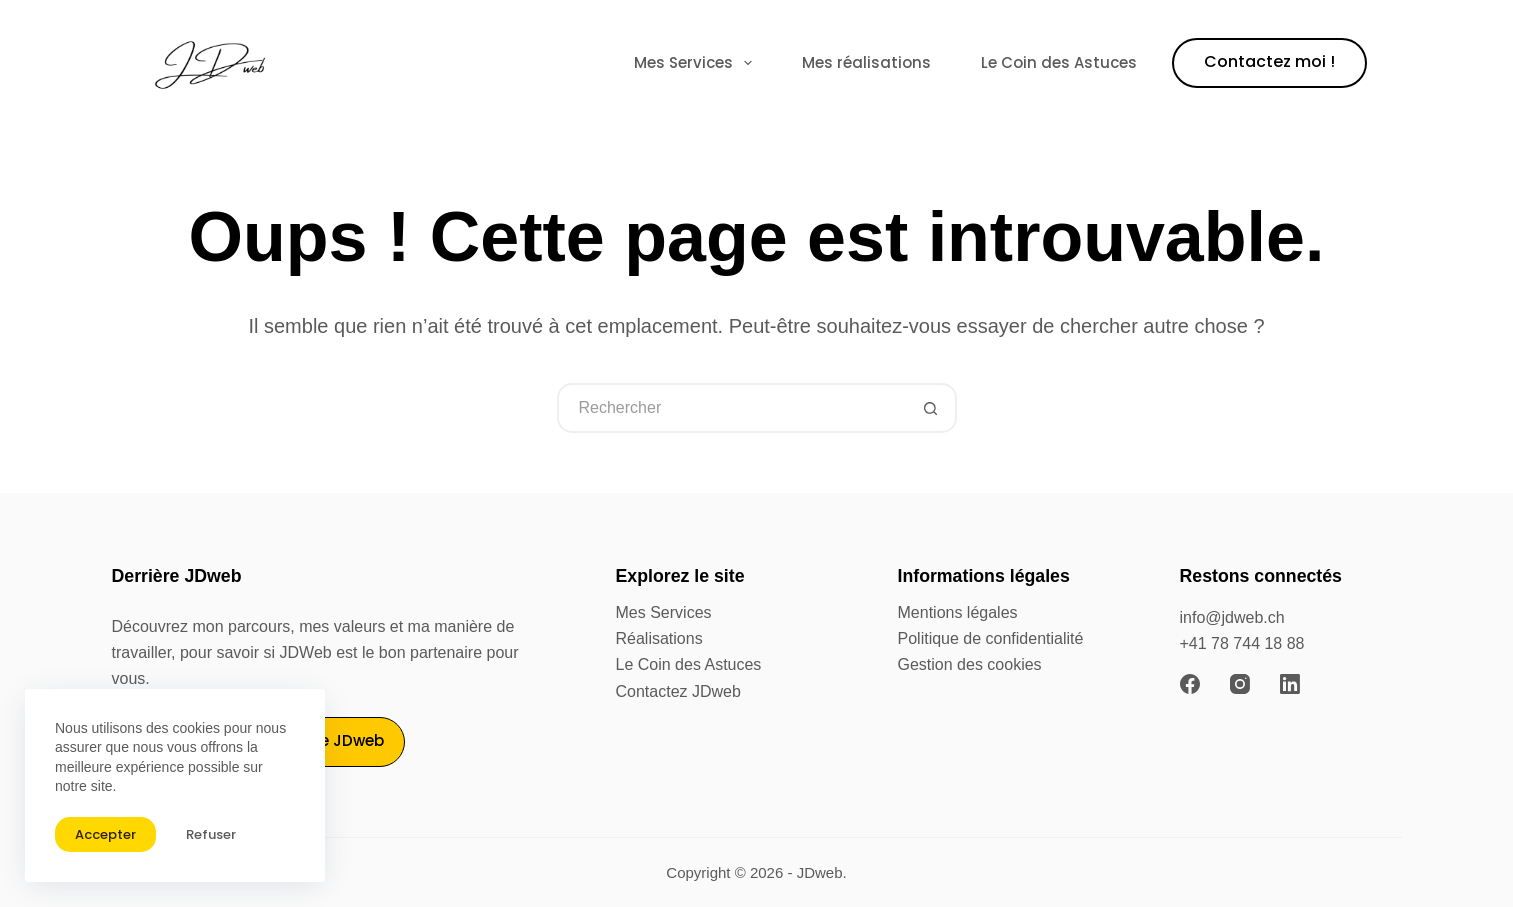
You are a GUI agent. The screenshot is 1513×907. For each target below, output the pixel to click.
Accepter (105, 834)
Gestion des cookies (970, 664)
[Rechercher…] (732, 408)
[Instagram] (1240, 684)
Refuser (211, 834)
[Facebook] (1190, 684)
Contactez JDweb (678, 691)
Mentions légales (958, 612)
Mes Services (697, 63)
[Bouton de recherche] (932, 408)
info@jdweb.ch (1232, 617)
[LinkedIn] (1290, 684)
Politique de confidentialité (991, 638)
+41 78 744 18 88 (1242, 643)
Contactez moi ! (1269, 61)
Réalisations (659, 638)
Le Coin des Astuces (1059, 62)
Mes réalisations (866, 62)
